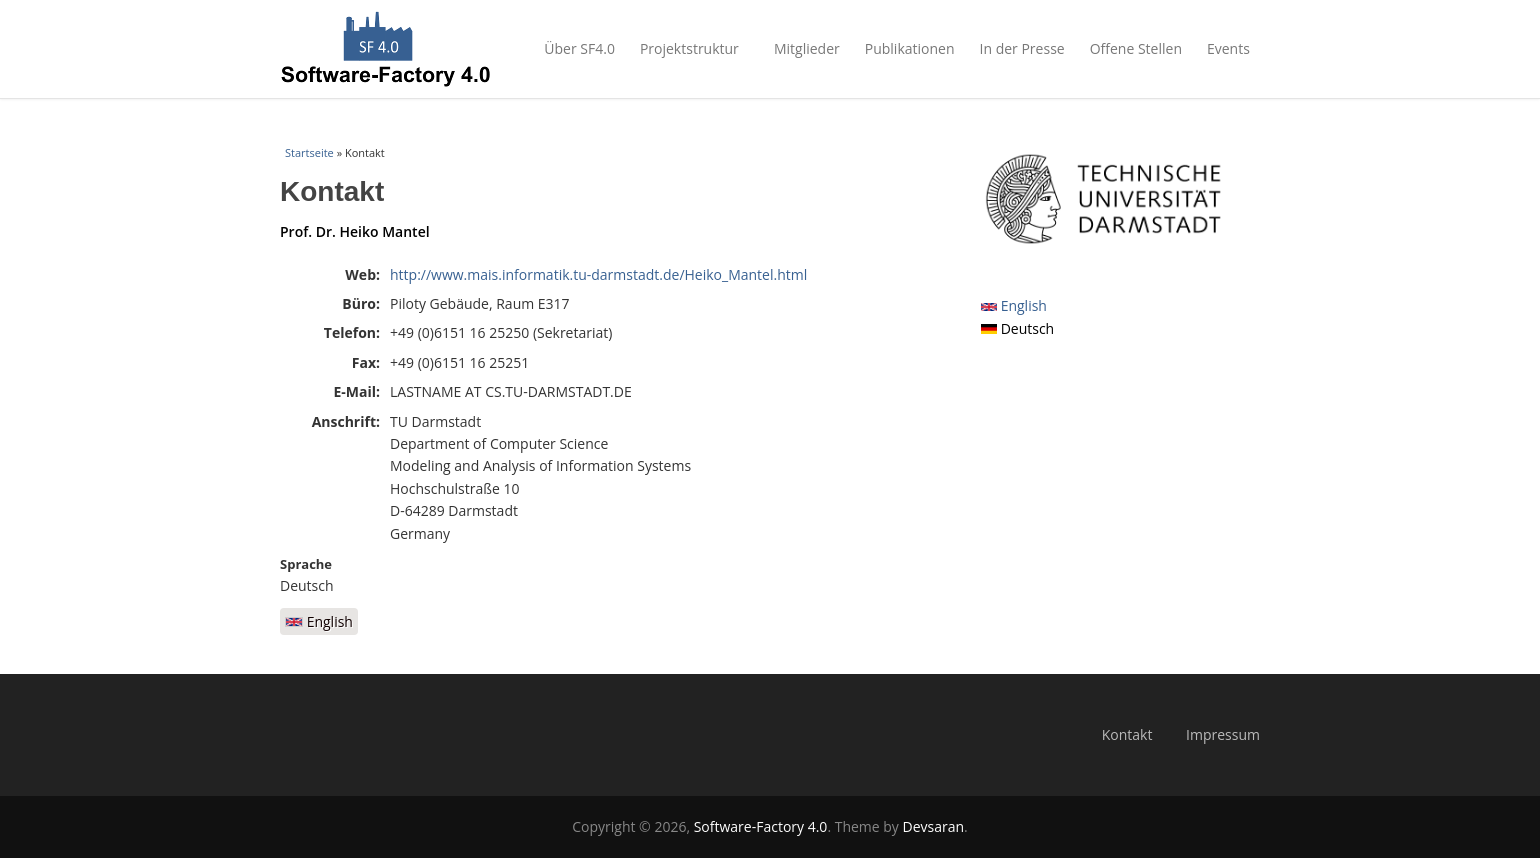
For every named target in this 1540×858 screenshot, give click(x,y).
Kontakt (1127, 734)
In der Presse (1022, 48)
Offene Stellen (1136, 48)
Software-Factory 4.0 (761, 826)
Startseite (309, 152)
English (319, 621)
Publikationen (910, 48)
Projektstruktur (694, 48)
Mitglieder (807, 48)
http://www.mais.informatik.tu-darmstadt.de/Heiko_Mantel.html (598, 274)
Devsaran (934, 826)
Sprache (306, 564)
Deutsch (1017, 328)
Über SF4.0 (579, 48)
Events (1233, 48)
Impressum (1223, 734)
